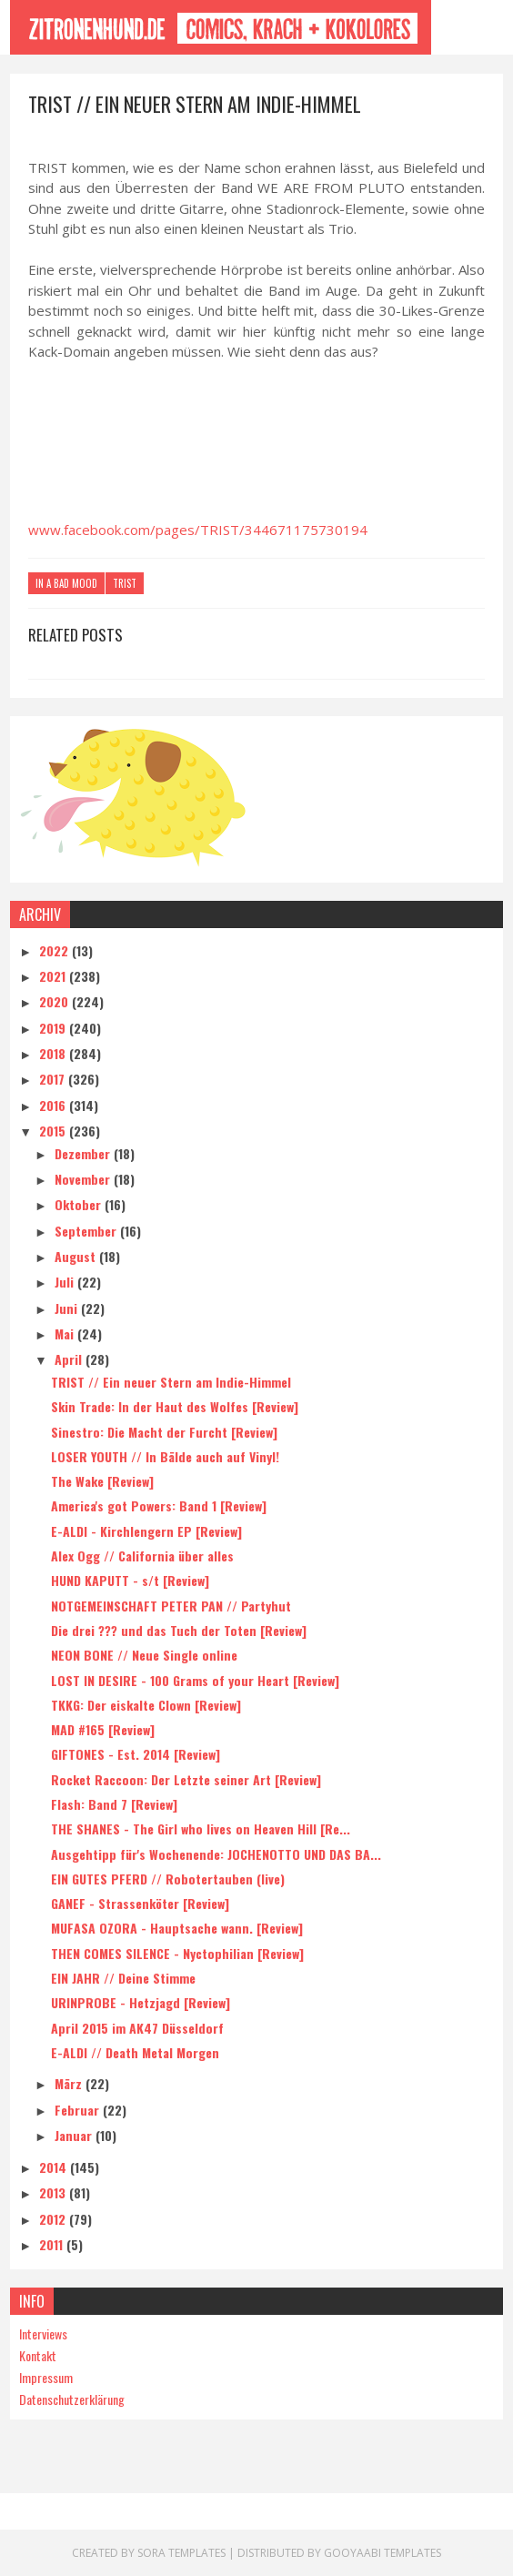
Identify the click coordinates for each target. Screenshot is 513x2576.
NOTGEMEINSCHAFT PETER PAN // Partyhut (171, 1605)
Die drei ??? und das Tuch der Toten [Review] (179, 1630)
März (70, 2083)
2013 (54, 2192)
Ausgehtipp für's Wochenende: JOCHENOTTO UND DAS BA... (216, 1854)
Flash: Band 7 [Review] (114, 1803)
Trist (124, 583)
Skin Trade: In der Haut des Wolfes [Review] (174, 1406)
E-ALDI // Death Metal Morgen (135, 2052)
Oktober (80, 1204)
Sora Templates (181, 2553)
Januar (75, 2135)
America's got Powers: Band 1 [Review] (159, 1505)
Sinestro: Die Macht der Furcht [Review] (164, 1431)
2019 (54, 1027)
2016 (54, 1105)
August (77, 1256)
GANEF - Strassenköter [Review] (140, 1903)
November (84, 1178)
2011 (52, 2244)
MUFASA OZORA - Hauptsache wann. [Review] (177, 1927)
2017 (53, 1078)
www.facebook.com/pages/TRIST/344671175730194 (197, 529)
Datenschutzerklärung (72, 2399)
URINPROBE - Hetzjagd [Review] (140, 2002)
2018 (54, 1053)
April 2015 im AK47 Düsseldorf (137, 2027)
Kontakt (37, 2355)
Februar (79, 2109)
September (87, 1230)
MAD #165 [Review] (103, 1729)
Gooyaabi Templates (382, 2553)
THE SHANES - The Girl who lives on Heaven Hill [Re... (200, 1828)
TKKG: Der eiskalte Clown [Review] (146, 1704)
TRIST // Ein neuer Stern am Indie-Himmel (171, 1381)
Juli (66, 1281)
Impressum (46, 2377)
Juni (68, 1308)
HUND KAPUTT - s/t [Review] (130, 1580)
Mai (66, 1333)
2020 (55, 1001)
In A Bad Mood (66, 583)
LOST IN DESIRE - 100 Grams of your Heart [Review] (195, 1680)
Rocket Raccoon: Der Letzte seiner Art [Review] (186, 1779)
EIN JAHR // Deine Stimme (123, 1977)
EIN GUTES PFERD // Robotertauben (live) (168, 1878)
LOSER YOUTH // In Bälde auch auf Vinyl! (165, 1456)
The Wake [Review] (102, 1480)
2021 (54, 975)
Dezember (84, 1153)
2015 (54, 1130)
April (70, 1359)
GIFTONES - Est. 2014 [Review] (135, 1753)
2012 (54, 2218)
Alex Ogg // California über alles (142, 1555)
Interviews (43, 2333)
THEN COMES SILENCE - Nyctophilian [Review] (177, 1953)
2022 (55, 950)
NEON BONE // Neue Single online (144, 1654)
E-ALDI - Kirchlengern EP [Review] (146, 1531)
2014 (54, 2167)
